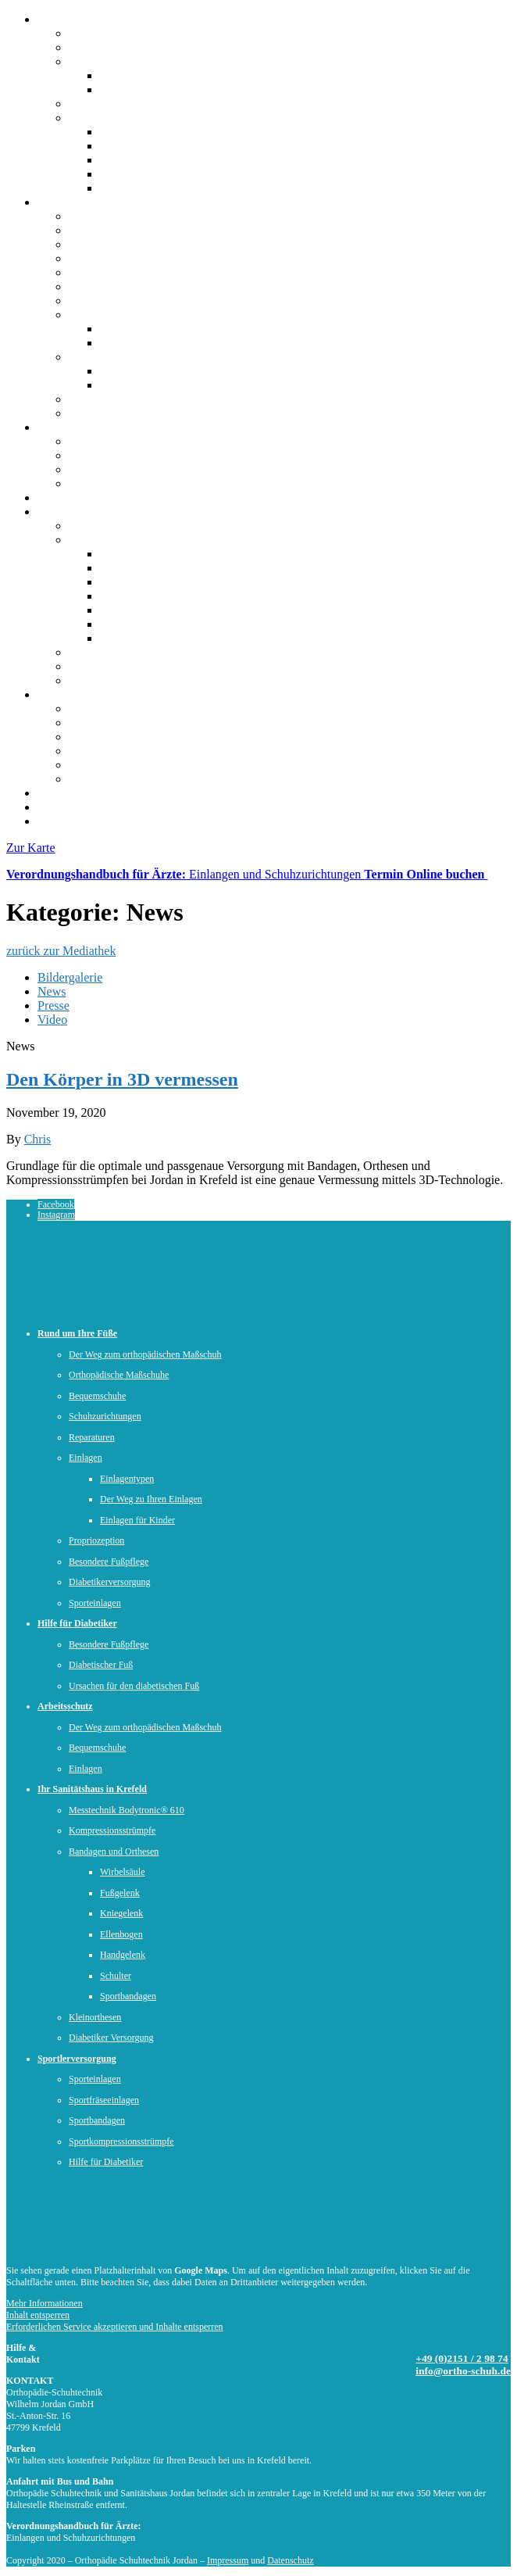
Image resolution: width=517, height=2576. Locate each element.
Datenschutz (290, 2560)
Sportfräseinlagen (113, 736)
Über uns (60, 19)
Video (52, 1019)
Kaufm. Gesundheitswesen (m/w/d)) (190, 145)
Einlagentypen (136, 328)
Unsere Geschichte (147, 75)
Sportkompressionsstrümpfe (139, 750)
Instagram (56, 1214)
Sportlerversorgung (117, 413)
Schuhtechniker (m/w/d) (160, 131)
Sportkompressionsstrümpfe (121, 2142)
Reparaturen (99, 286)
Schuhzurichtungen (117, 272)
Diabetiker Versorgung (111, 2038)
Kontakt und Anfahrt (89, 821)
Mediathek (64, 793)
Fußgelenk (126, 596)
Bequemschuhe (107, 258)
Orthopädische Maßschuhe (135, 244)
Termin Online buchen (425, 874)
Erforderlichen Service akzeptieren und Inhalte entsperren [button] (114, 2326)
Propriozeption (106, 300)
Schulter (120, 610)
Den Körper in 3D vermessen (122, 1079)
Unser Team (99, 61)
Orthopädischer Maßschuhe (168, 370)
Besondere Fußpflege (122, 455)
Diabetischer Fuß (112, 469)
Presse (53, 1005)
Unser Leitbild (136, 89)
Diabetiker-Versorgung (126, 680)
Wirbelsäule (130, 638)
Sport (51, 694)
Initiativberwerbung (149, 188)
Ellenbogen (128, 624)
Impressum (227, 2560)
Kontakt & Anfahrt (116, 47)
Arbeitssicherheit (111, 356)
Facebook (55, 1204)
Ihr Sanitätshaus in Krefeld (92, 1789)
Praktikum (126, 174)
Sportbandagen (137, 553)
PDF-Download (156, 2531)
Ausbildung (129, 159)
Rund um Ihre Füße (86, 202)
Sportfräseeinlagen (104, 2100)
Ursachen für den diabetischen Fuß (156, 483)
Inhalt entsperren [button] (38, 2314)
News (51, 991)
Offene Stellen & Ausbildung (142, 117)
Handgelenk (130, 582)
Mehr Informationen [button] (44, 2303)
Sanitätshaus (68, 511)
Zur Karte (30, 847)
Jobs (48, 807)
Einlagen (91, 314)
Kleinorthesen (95, 2017)
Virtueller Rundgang (120, 103)
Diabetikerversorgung (123, 399)
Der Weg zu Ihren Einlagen (168, 342)
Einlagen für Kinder (137, 1520)
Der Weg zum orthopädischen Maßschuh (171, 230)
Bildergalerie (69, 977)
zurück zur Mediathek (61, 950)
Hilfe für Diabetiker (87, 427)
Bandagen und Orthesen (129, 539)
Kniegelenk (129, 567)
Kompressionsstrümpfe (126, 666)
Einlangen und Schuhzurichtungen (185, 874)
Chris (38, 1139)
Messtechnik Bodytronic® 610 (146, 652)
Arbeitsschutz (71, 497)
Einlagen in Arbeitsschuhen (168, 385)
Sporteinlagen (103, 722)
